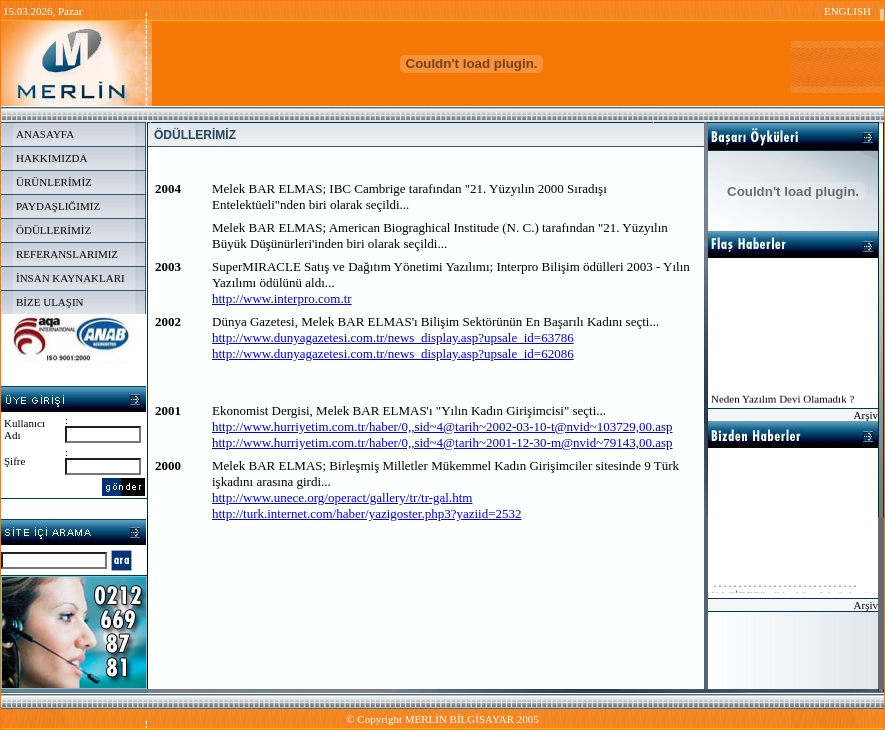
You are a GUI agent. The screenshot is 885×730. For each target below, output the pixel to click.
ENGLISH (847, 11)
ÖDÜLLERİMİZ (53, 230)
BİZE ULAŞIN (50, 302)
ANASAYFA (45, 134)
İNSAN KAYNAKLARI (70, 278)
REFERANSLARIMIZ (67, 254)
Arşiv (866, 415)
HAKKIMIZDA (52, 158)
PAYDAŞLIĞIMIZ (58, 206)
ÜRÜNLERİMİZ (54, 182)
